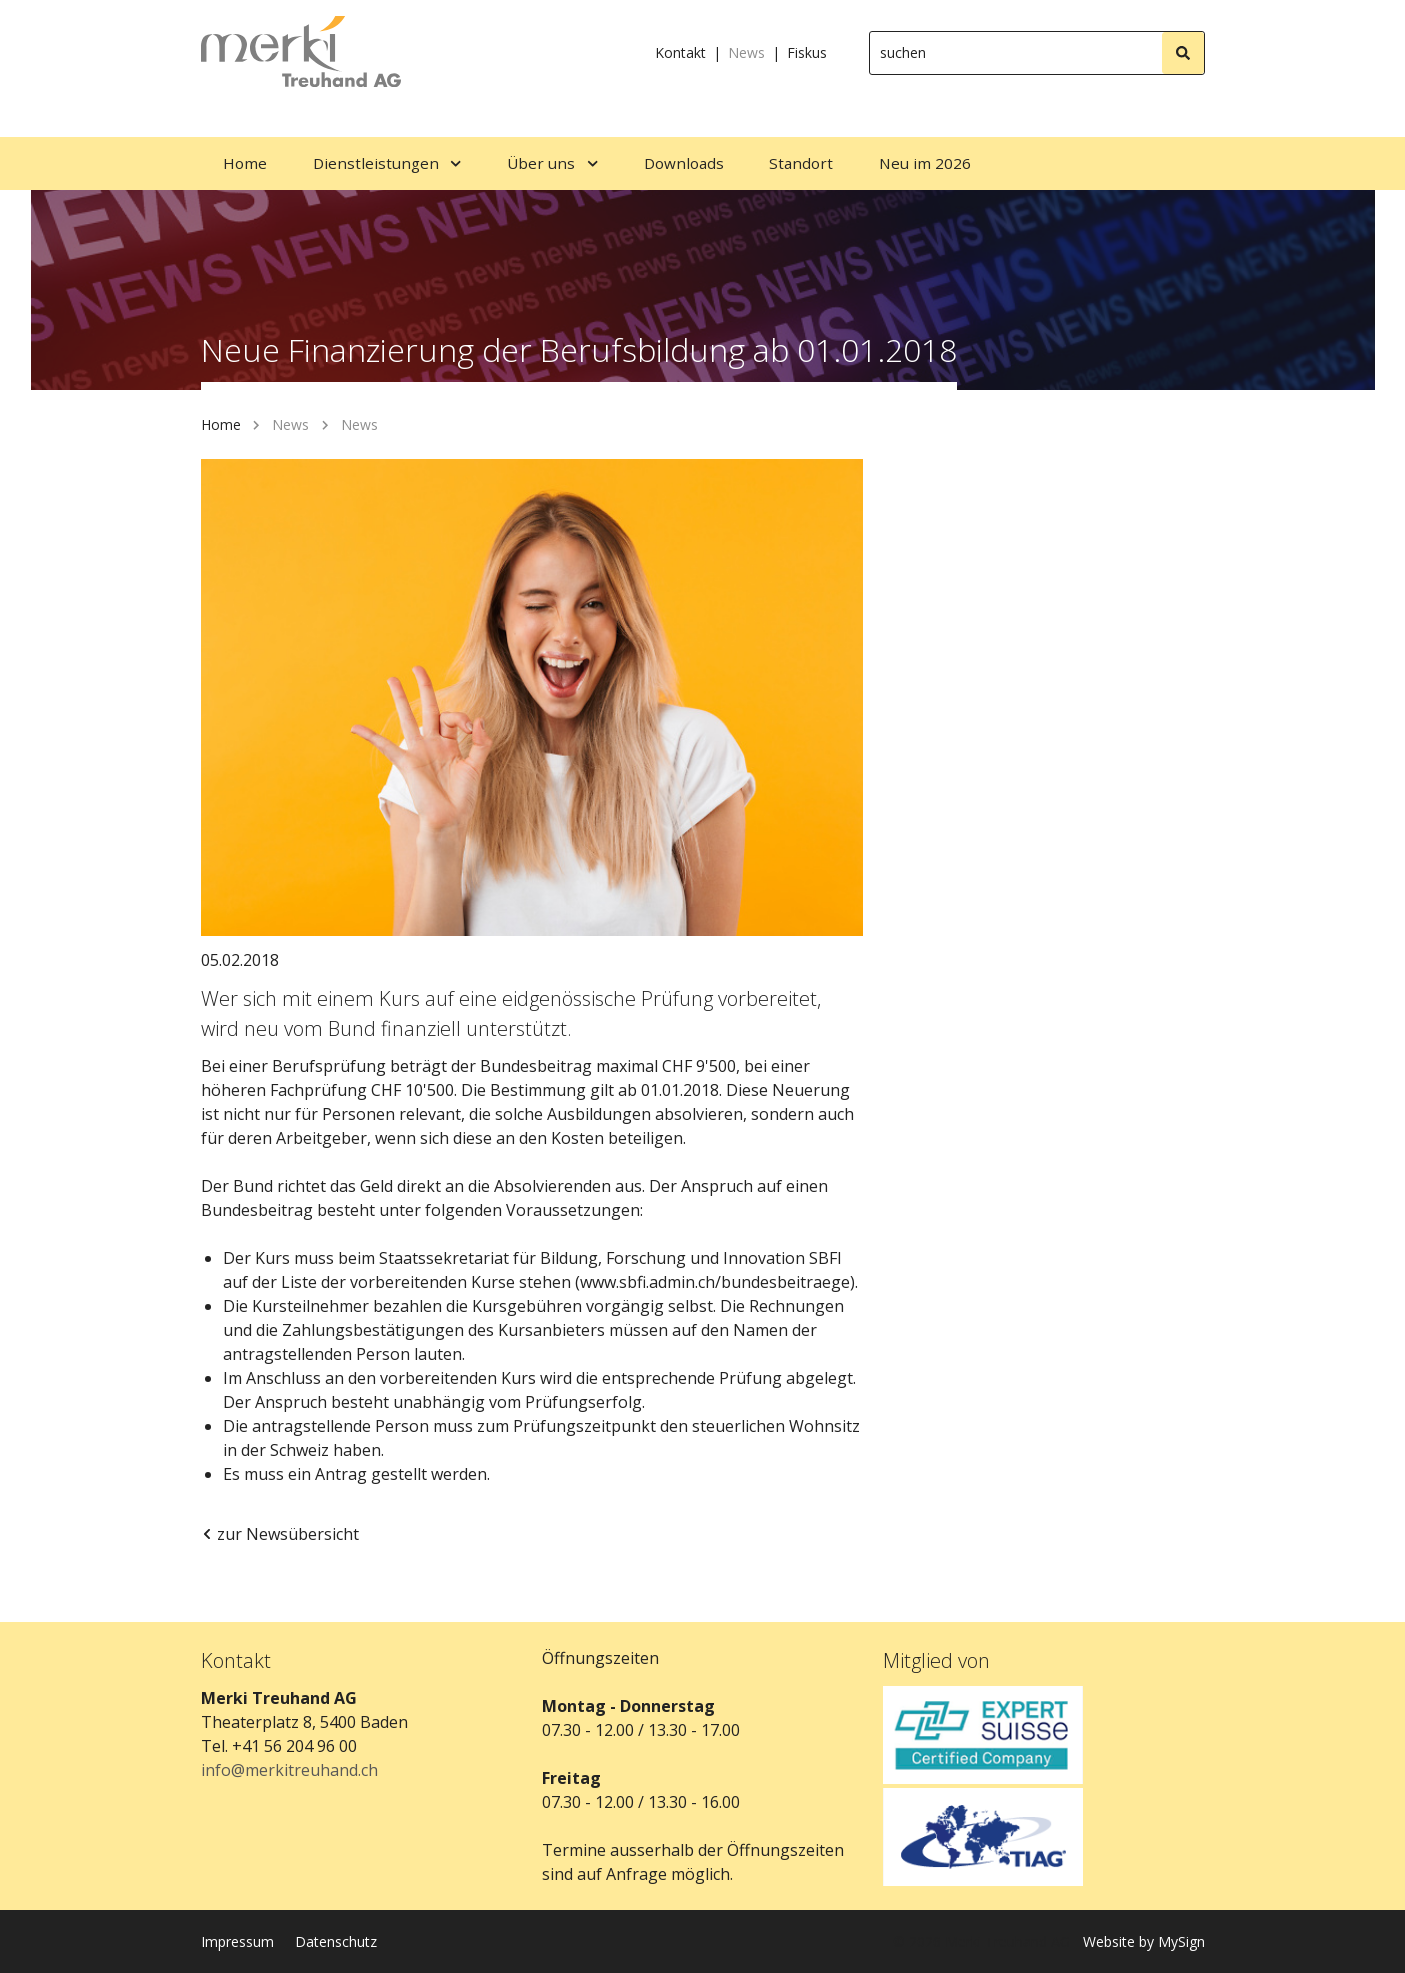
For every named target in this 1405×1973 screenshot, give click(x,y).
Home (221, 424)
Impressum (237, 1941)
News (746, 52)
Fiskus (807, 52)
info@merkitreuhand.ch (289, 1770)
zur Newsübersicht (280, 1534)
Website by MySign (1144, 1941)
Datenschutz (336, 1941)
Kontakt (680, 52)
